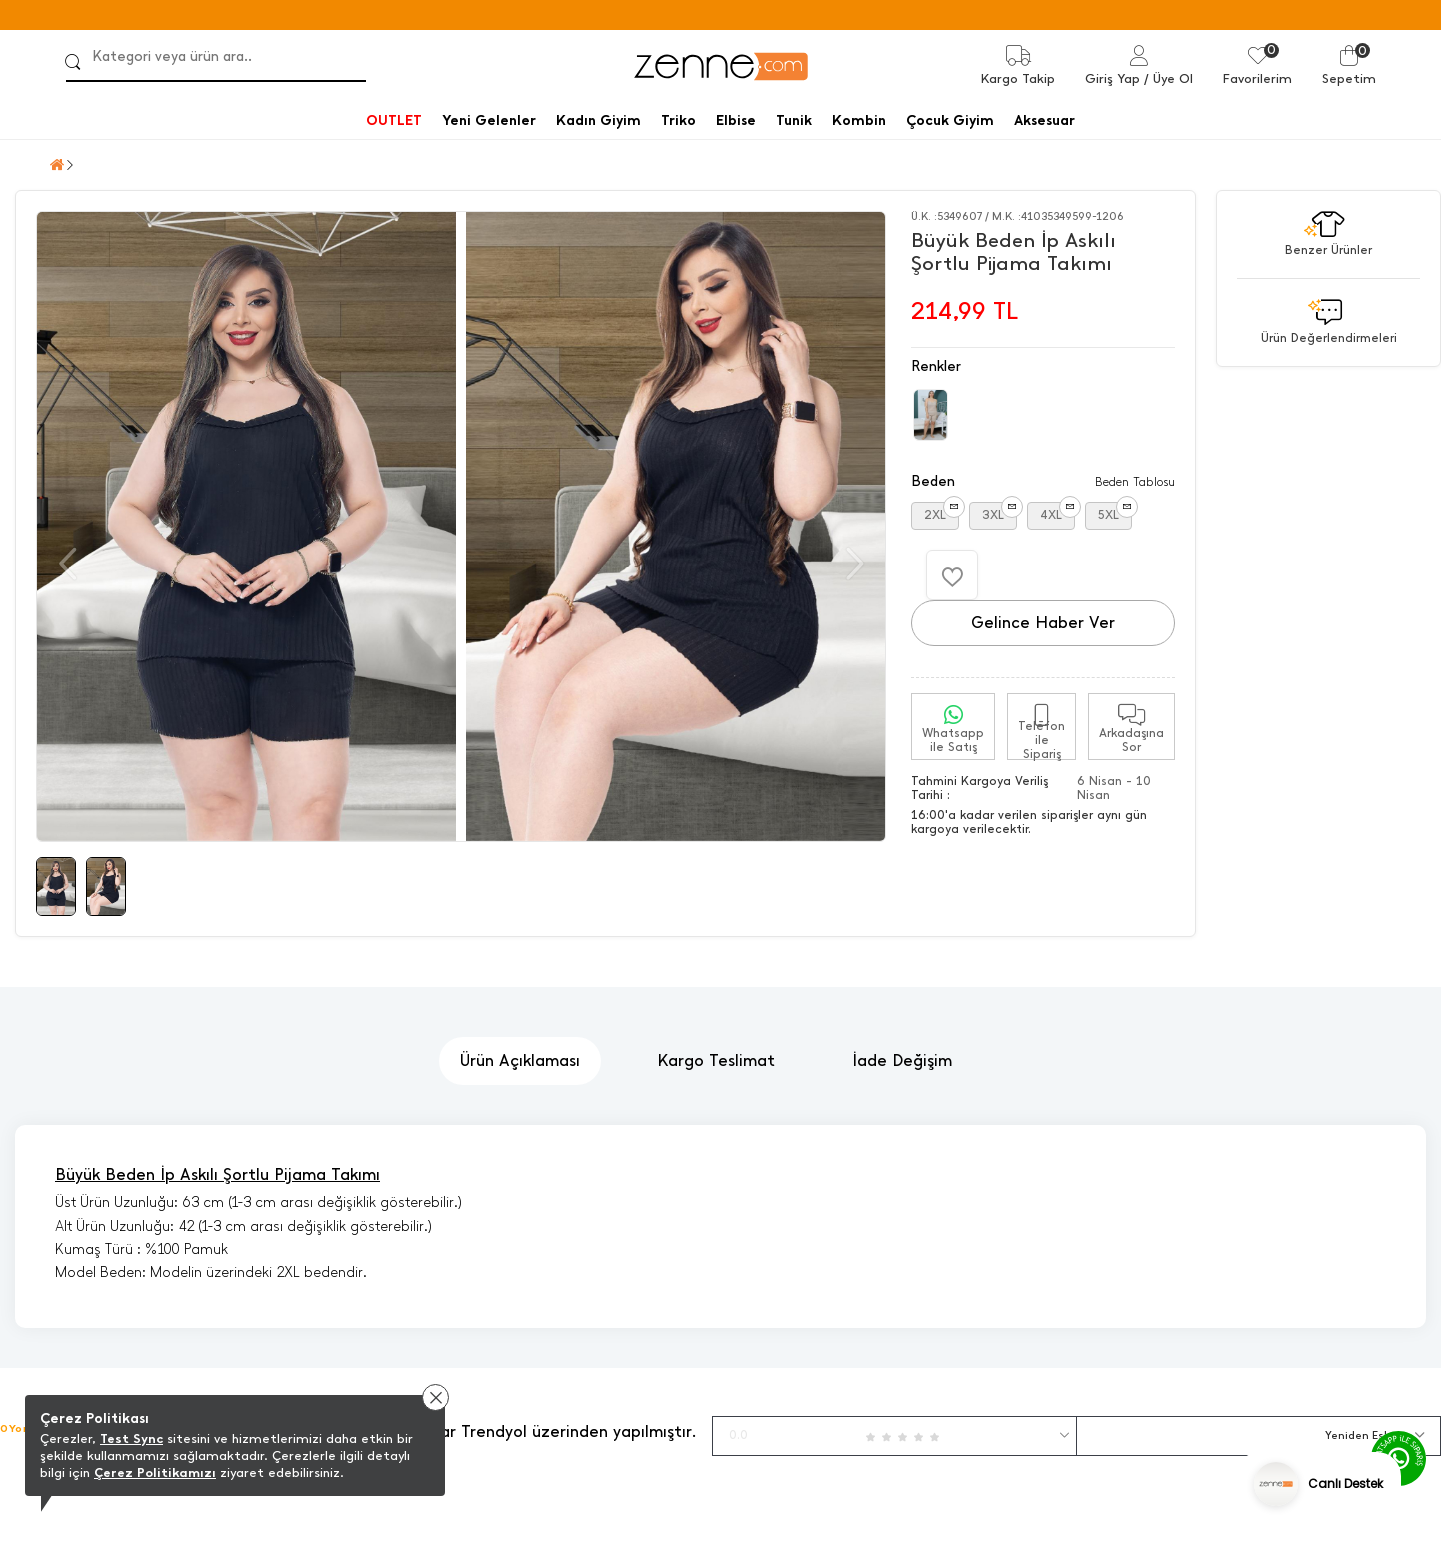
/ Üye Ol (1168, 78)
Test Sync (131, 1438)
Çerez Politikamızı (155, 1472)
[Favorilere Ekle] (952, 575)
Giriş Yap (1112, 78)
